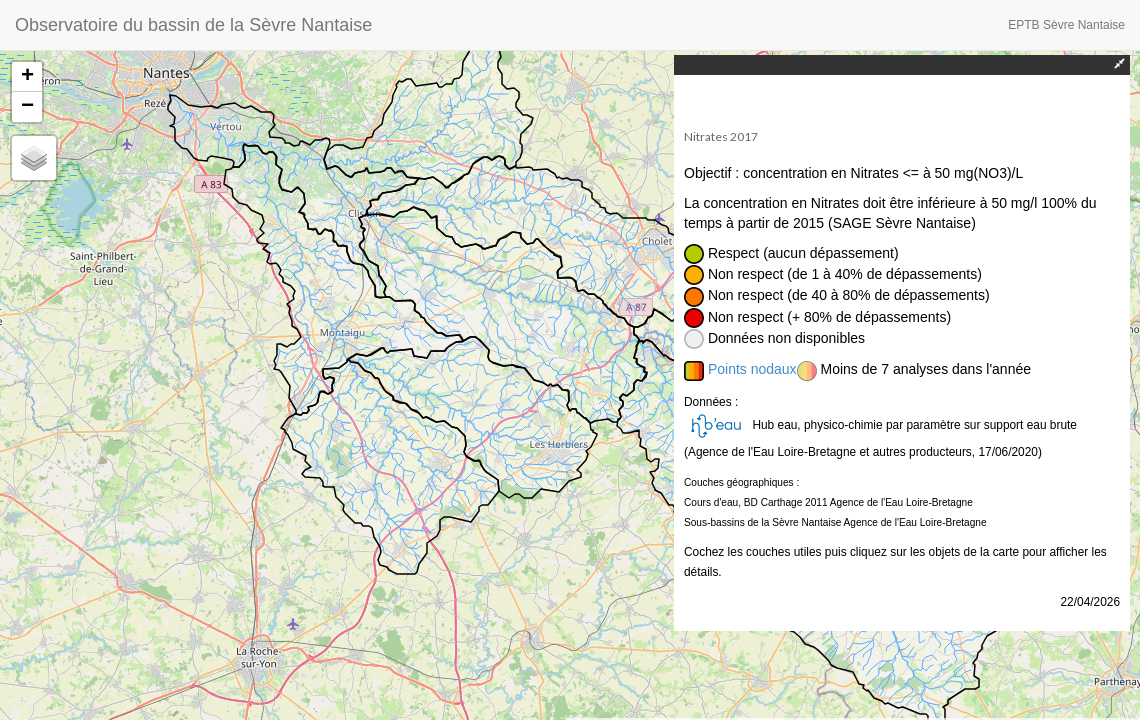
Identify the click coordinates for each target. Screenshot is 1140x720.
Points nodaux (752, 369)
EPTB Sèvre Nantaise (1066, 25)
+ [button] (27, 77)
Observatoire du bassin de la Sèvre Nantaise (193, 25)
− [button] (27, 107)
